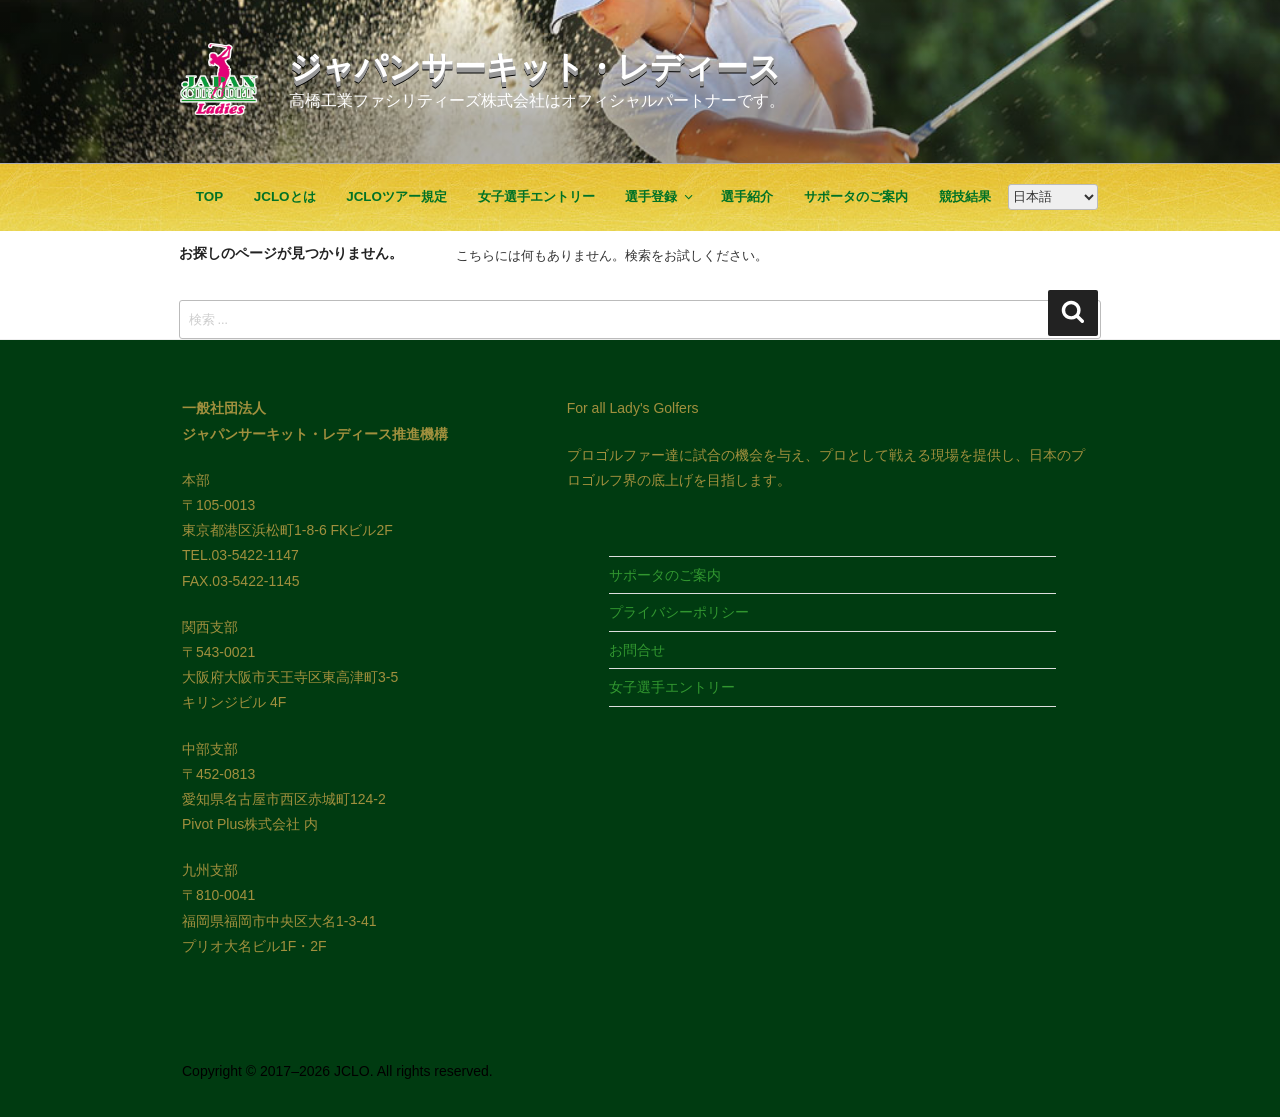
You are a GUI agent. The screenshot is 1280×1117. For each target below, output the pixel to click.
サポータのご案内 (856, 196)
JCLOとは (285, 196)
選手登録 (660, 196)
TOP (209, 196)
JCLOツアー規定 (396, 196)
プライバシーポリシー (679, 612)
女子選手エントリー (536, 196)
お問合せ (637, 650)
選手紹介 (747, 196)
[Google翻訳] (1053, 197)
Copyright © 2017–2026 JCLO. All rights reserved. (337, 1071)
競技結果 (965, 196)
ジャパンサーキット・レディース (535, 67)
